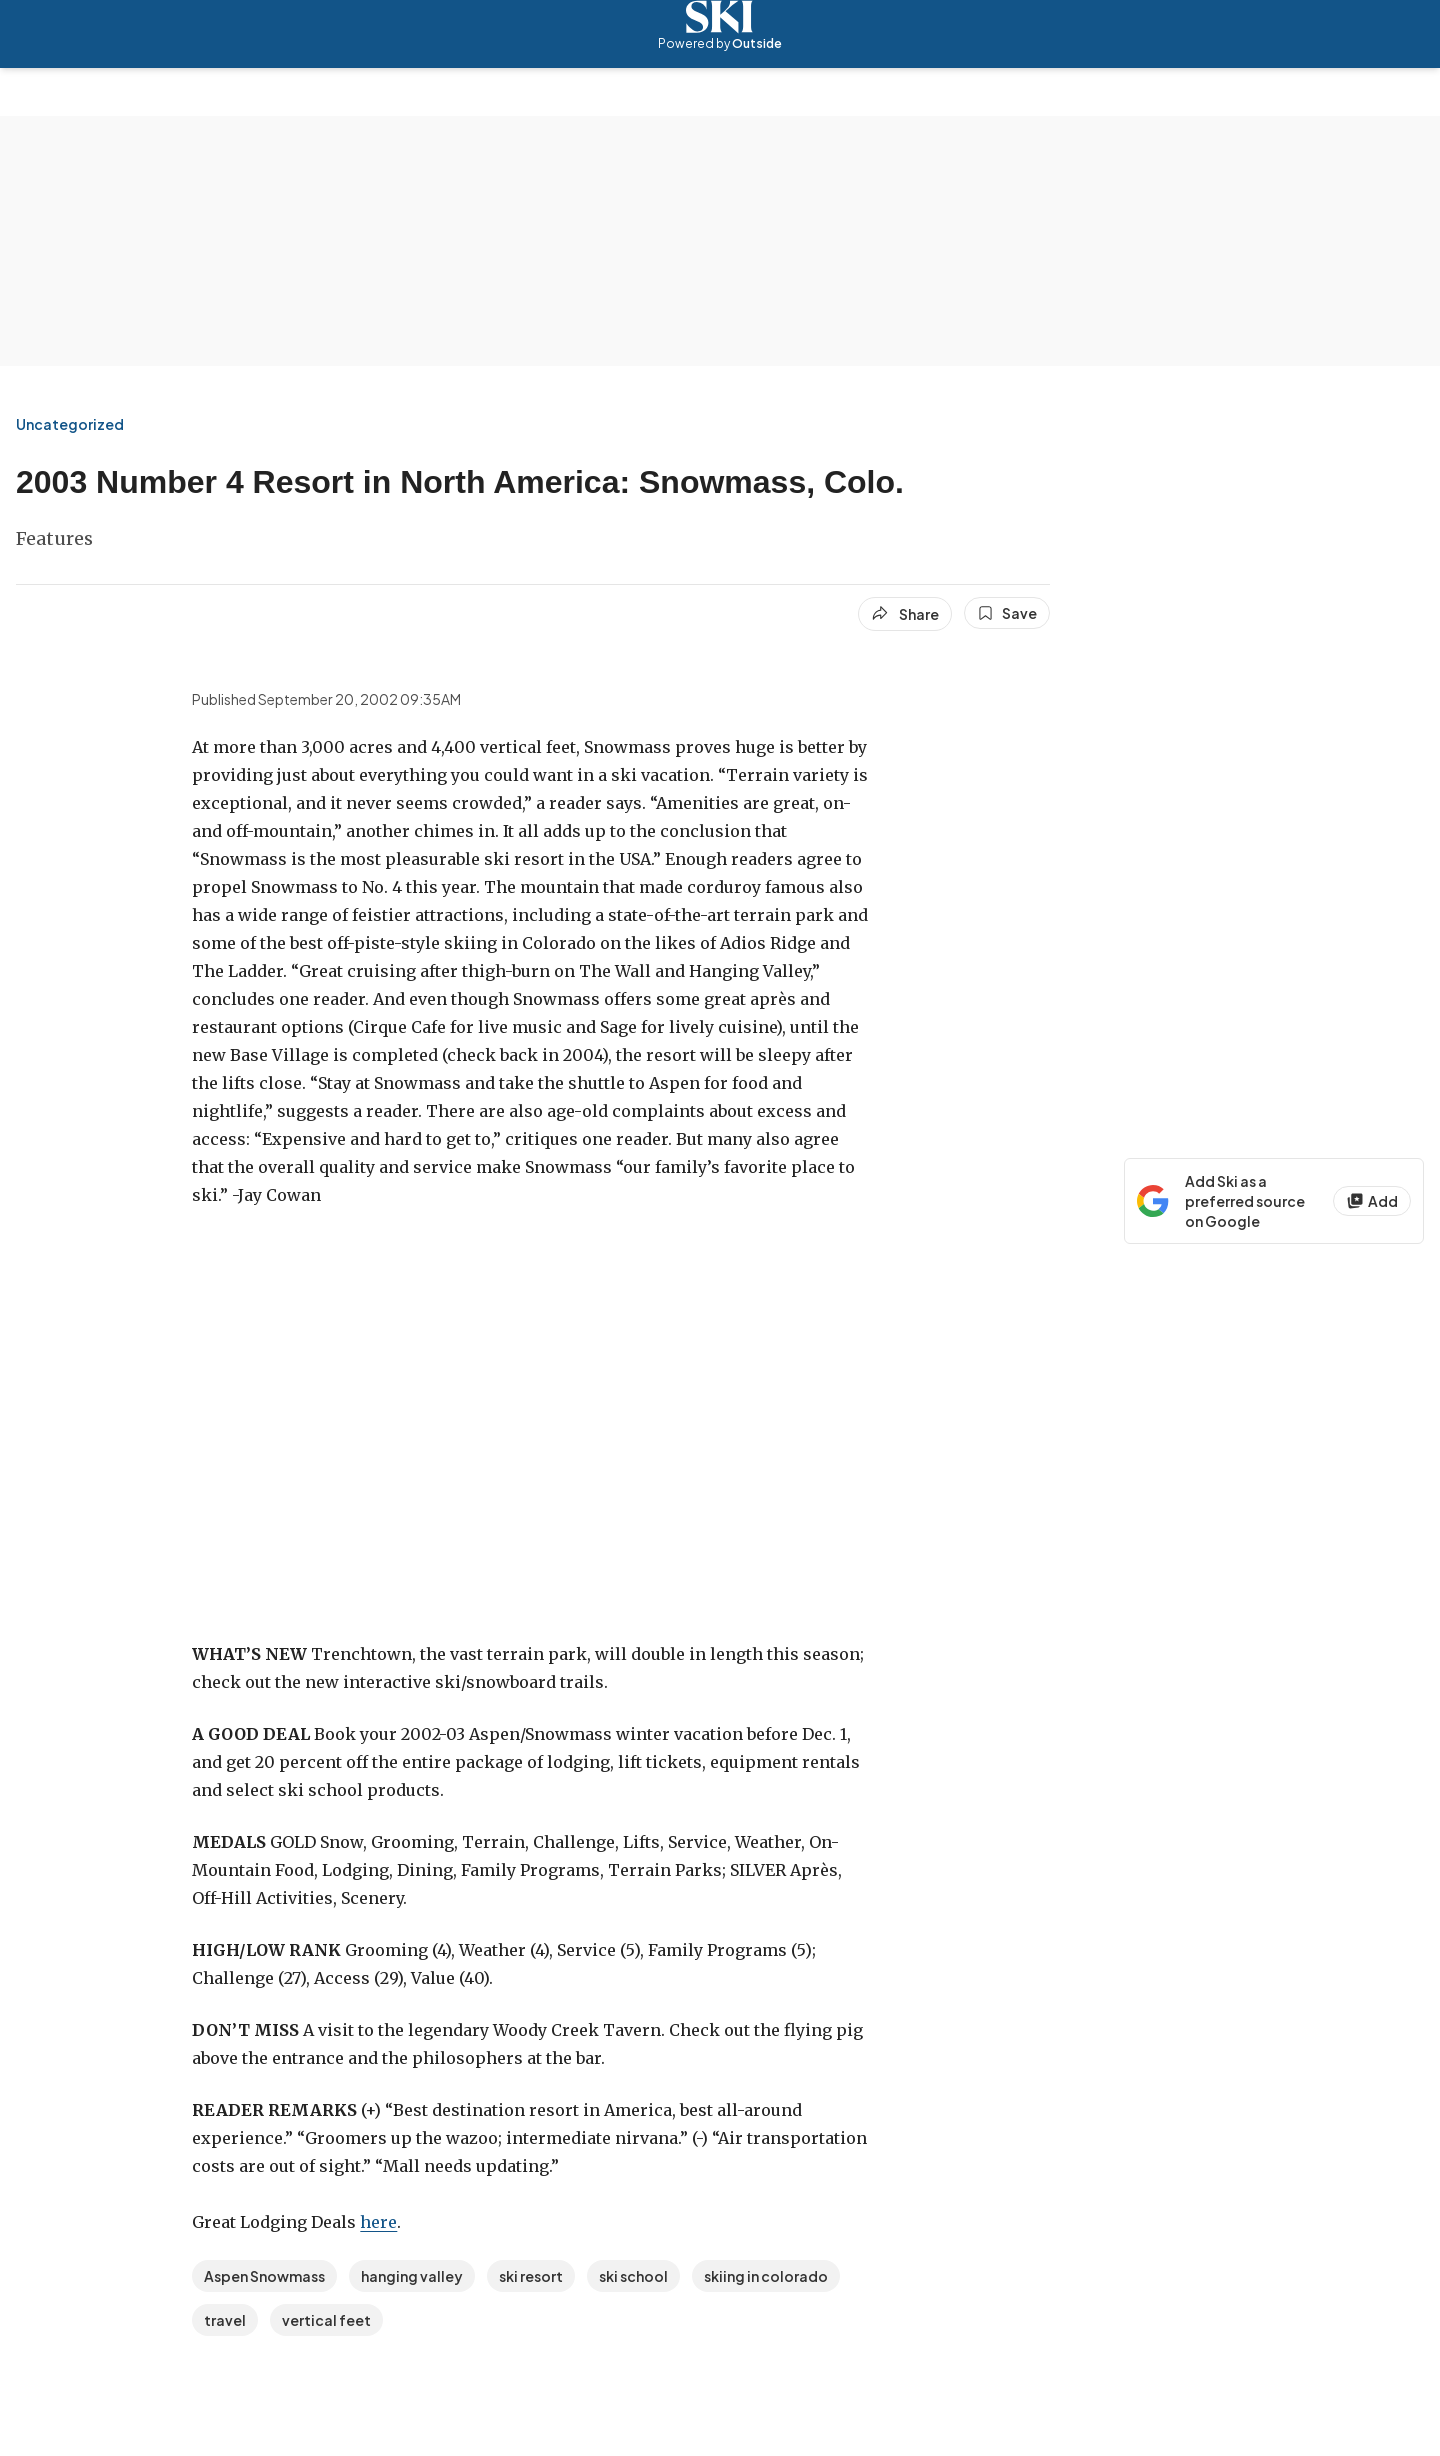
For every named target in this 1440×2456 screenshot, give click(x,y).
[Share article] (905, 614)
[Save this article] (1007, 613)
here (378, 2222)
